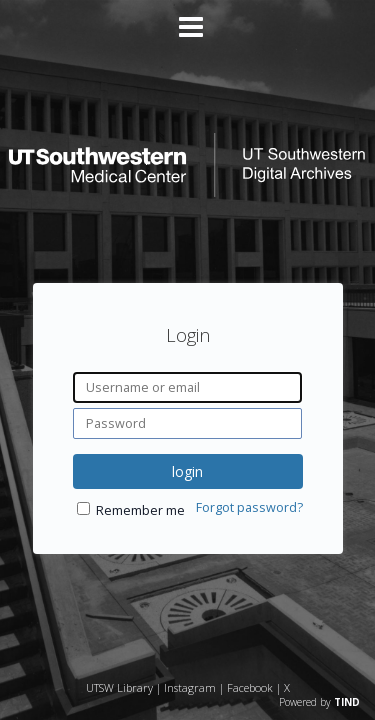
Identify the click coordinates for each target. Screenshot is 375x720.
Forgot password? (249, 507)
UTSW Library (119, 687)
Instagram (190, 687)
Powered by (319, 702)
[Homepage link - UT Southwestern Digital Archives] (187, 191)
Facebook (250, 687)
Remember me (140, 510)
